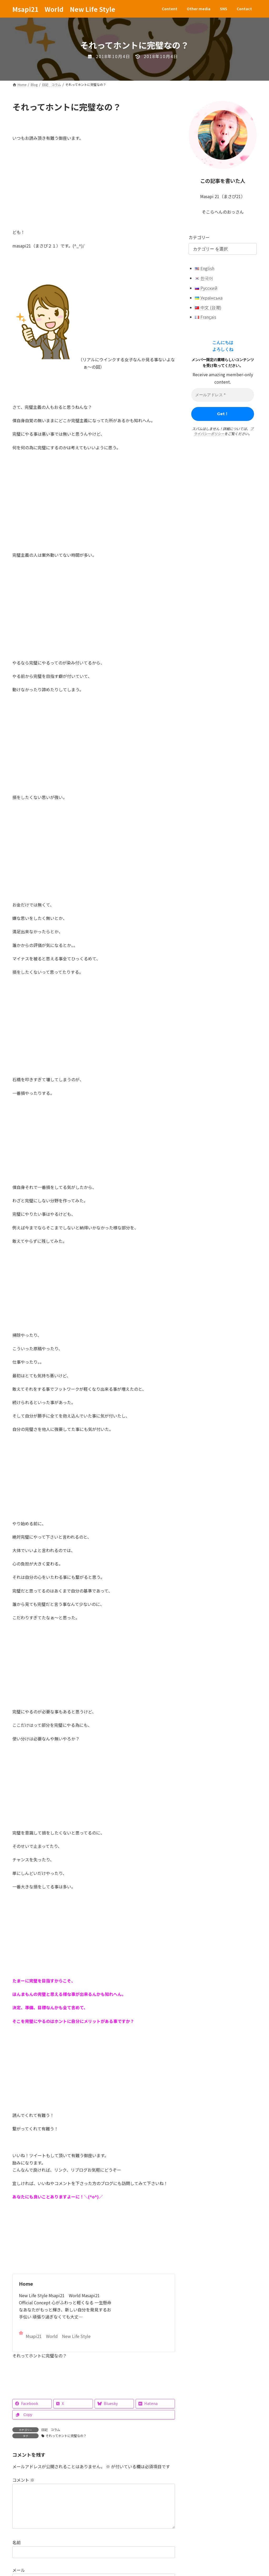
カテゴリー (199, 237)
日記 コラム (50, 2429)
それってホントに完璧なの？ (66, 2435)
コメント (23, 2480)
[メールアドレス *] (222, 395)
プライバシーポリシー (224, 431)
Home (26, 2283)
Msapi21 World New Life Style (55, 2335)
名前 (16, 2551)
